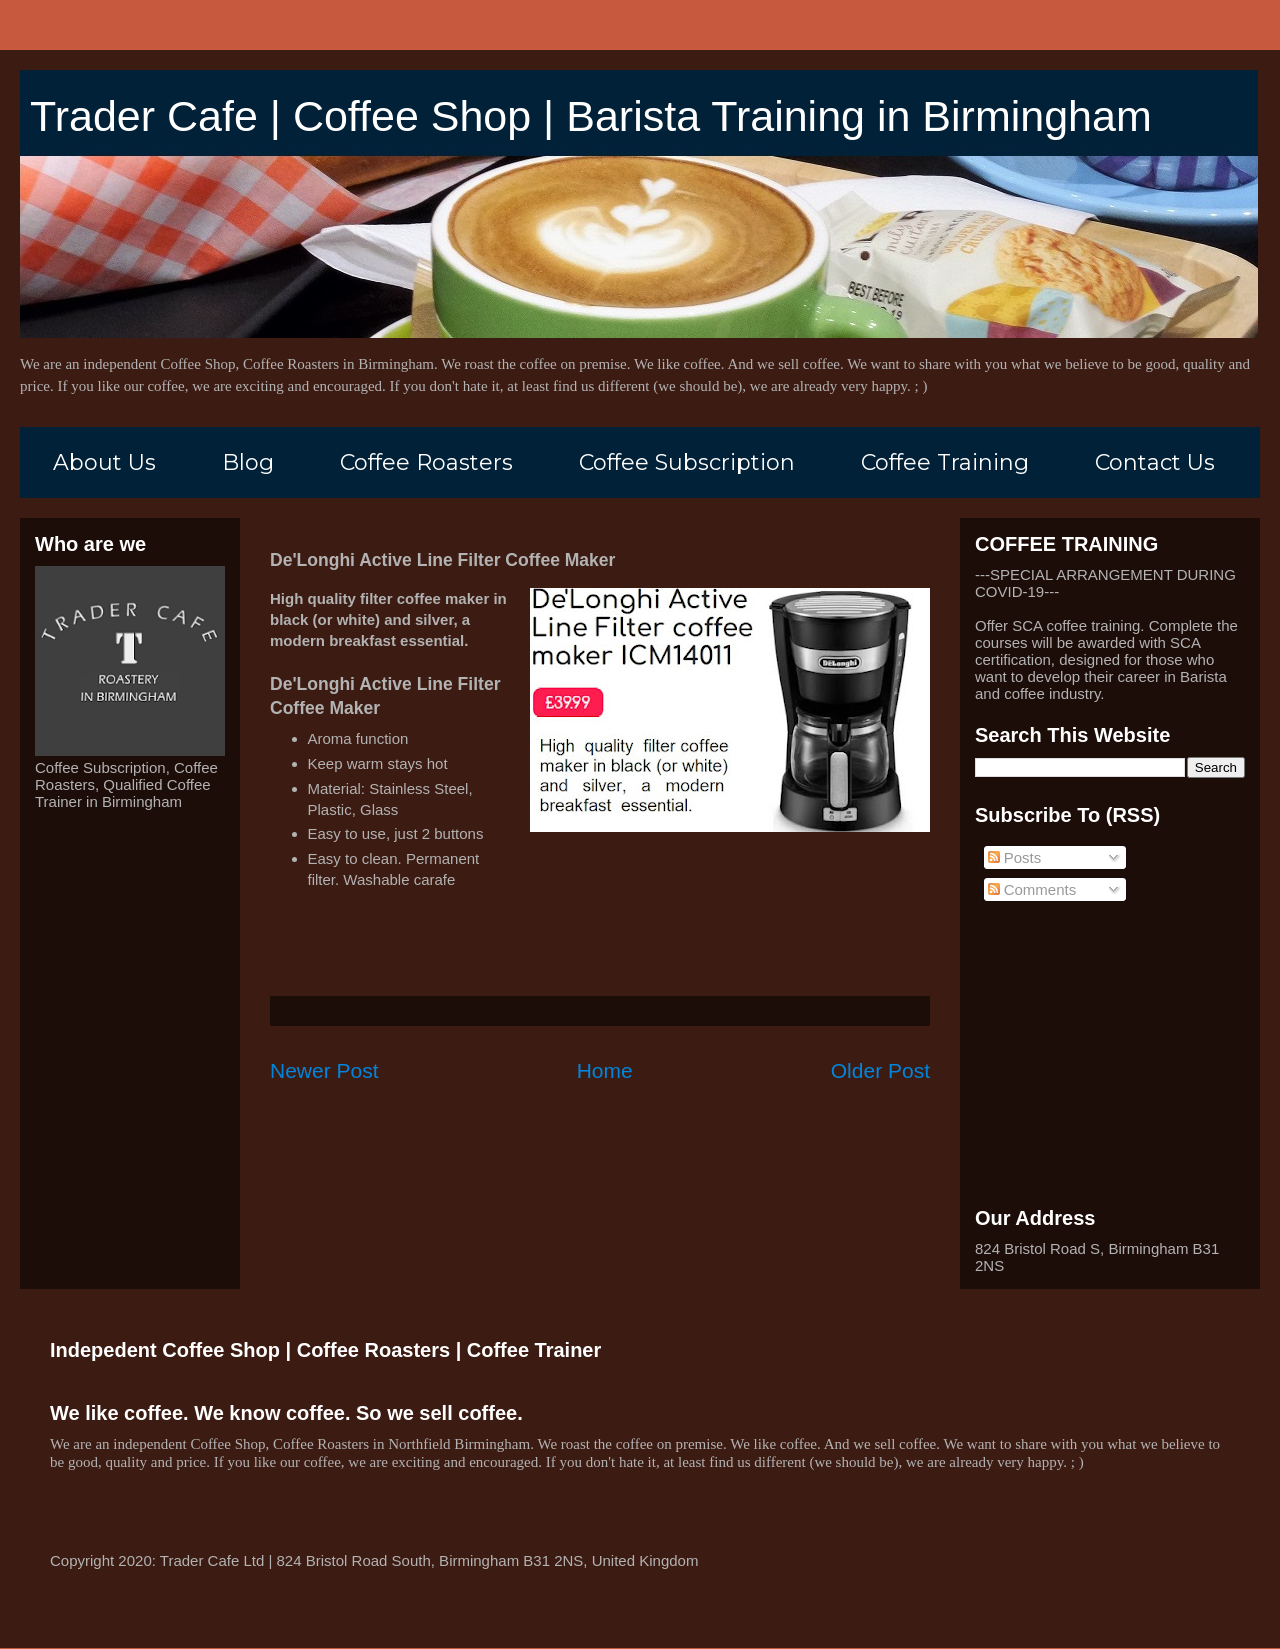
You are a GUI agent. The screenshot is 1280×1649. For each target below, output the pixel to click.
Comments (1032, 889)
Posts (1015, 857)
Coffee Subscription (687, 462)
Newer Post (324, 1070)
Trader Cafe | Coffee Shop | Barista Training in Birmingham (591, 116)
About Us (104, 462)
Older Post (880, 1070)
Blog (248, 462)
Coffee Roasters (426, 462)
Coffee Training (945, 462)
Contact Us (1155, 462)
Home (605, 1070)
